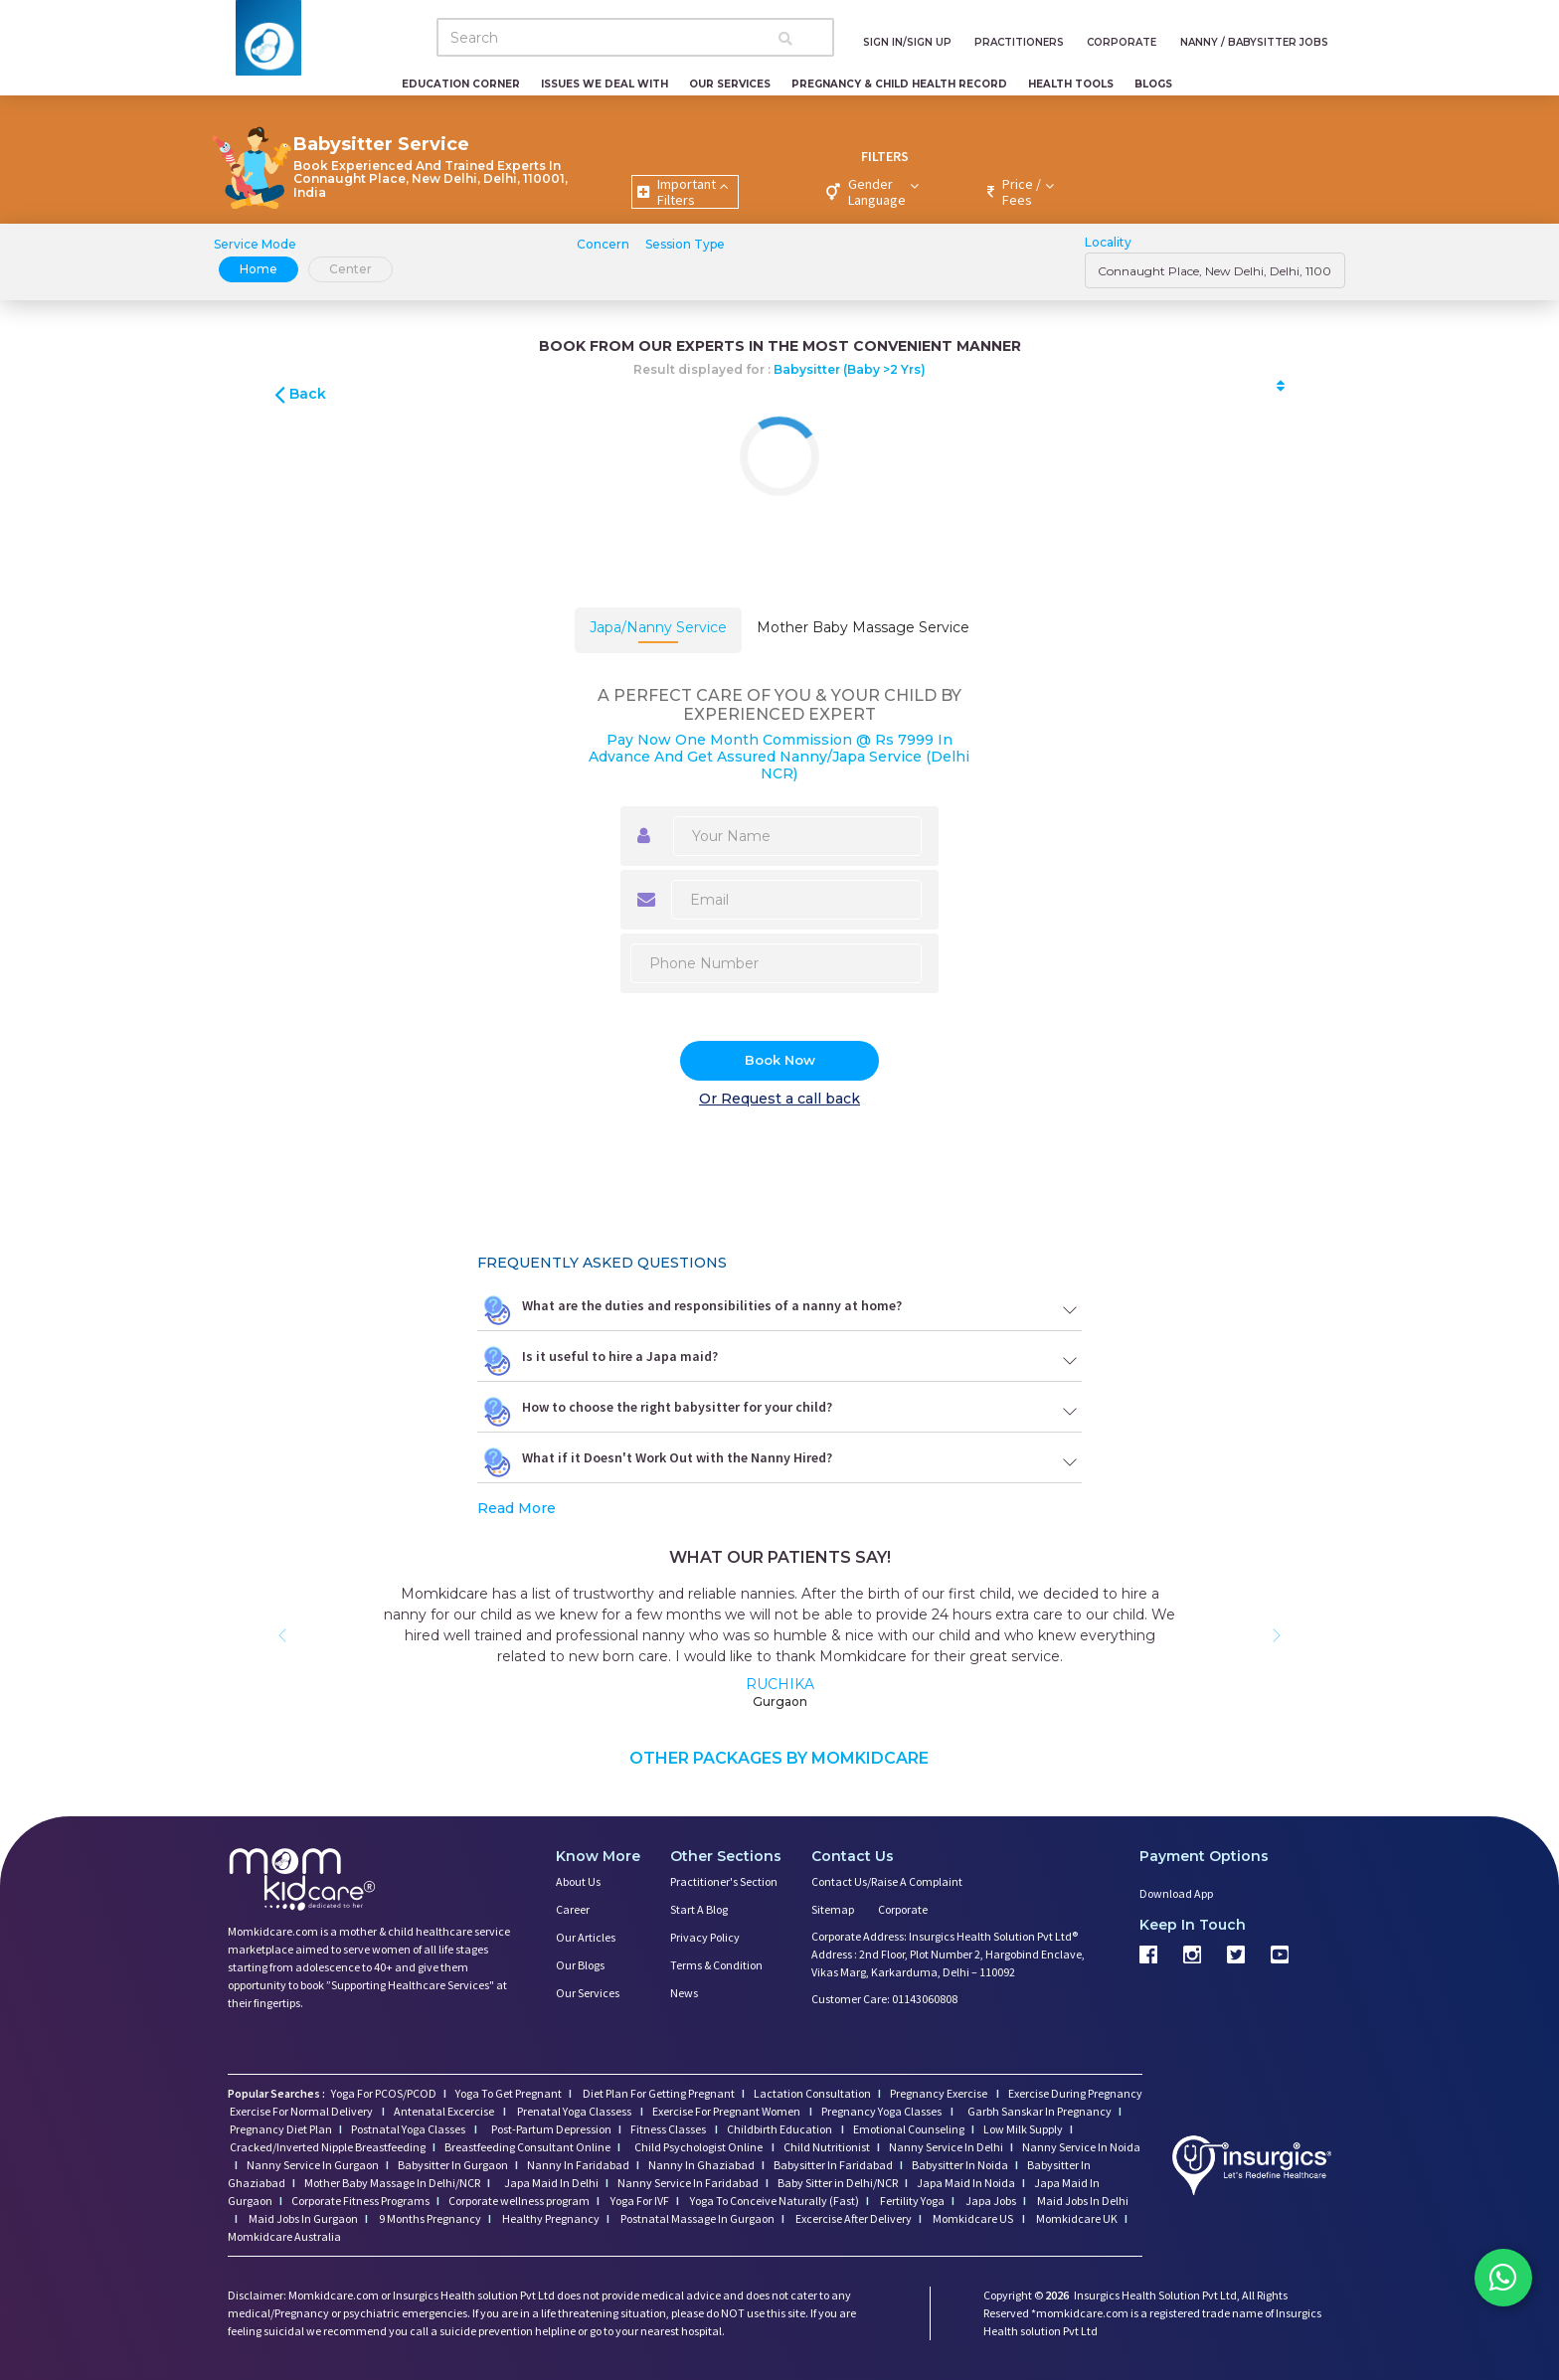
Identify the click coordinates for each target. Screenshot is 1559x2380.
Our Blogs (580, 1964)
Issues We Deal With (604, 84)
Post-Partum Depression (551, 2129)
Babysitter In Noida (960, 2164)
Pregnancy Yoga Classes (882, 2111)
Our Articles (585, 1937)
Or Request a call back (779, 1098)
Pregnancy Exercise (939, 2093)
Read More (516, 1508)
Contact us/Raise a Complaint (886, 1881)
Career (573, 1909)
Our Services (730, 84)
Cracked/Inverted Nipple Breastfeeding (328, 2146)
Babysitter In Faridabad (833, 2164)
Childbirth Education (780, 2129)
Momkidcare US (973, 2218)
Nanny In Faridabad (578, 2164)
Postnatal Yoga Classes (409, 2129)
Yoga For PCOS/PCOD (382, 2093)
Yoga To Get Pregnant (508, 2093)
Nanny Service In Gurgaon (313, 2164)
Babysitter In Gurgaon (453, 2164)
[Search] (635, 37)
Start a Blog (699, 1909)
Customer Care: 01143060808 (884, 1998)
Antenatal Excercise (445, 2111)
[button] (282, 1635)
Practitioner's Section (724, 1881)
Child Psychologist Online (699, 2146)
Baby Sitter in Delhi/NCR (838, 2182)
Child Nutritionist (826, 2146)
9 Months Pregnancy (429, 2218)
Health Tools (1071, 84)
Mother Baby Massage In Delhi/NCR (392, 2182)
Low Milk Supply (1023, 2129)
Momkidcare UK (1076, 2218)
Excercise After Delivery (852, 2218)
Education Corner (461, 84)
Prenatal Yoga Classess (574, 2111)
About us (578, 1881)
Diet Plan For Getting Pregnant (658, 2093)
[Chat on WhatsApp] (1499, 2280)
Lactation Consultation (812, 2093)
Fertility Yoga (911, 2200)
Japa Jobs (989, 2200)
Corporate (903, 1909)
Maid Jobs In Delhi (1081, 2200)
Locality (1108, 242)
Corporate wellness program (519, 2200)
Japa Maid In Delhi (551, 2182)
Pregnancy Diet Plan (281, 2129)
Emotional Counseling (908, 2129)
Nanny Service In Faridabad (688, 2182)
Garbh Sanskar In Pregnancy (1039, 2111)
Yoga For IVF (638, 2200)
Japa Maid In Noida (966, 2182)
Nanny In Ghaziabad (701, 2164)
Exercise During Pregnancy (1075, 2093)
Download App (1176, 1893)
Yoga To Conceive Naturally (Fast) (773, 2200)
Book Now (780, 1060)
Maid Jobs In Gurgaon (302, 2218)
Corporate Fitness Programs (360, 2200)
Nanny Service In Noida (1081, 2146)
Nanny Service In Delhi (946, 2146)
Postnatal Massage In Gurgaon (696, 2218)
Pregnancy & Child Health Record (899, 84)
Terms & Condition (716, 1964)
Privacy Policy (705, 1937)
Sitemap (832, 1909)
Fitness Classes (669, 2129)
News (684, 1992)
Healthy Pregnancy (550, 2218)
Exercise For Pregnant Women (727, 2111)
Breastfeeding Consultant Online (527, 2146)
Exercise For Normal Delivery (302, 2111)
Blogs (1153, 84)
